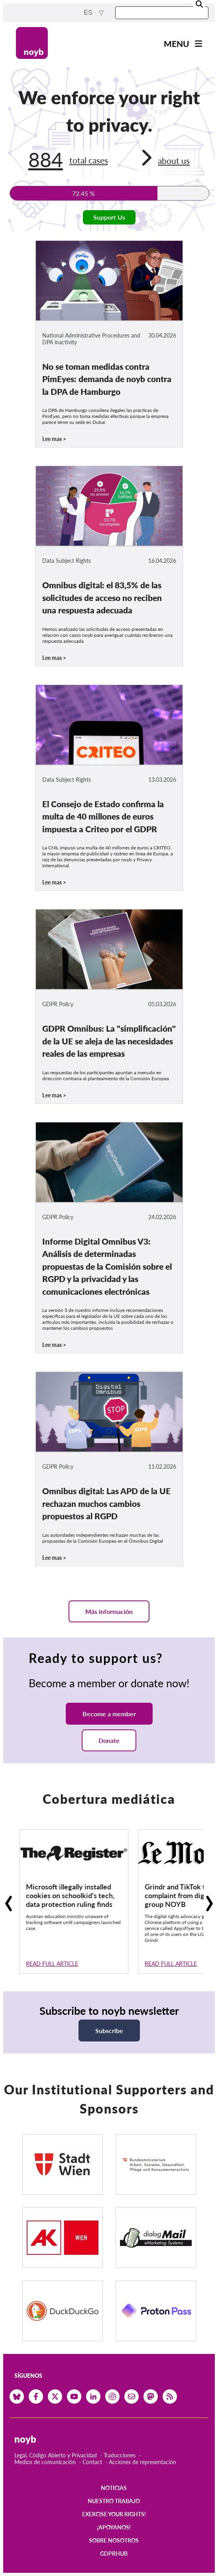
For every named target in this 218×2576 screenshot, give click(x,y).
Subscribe (109, 2030)
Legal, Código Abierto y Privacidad (55, 2455)
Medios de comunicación (45, 2462)
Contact (92, 2462)
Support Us (109, 217)
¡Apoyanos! (114, 2527)
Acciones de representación (142, 2462)
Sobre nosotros (114, 2540)
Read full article (52, 1963)
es (89, 12)
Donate (109, 1740)
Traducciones (120, 2455)
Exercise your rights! (114, 2514)
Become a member (109, 1713)
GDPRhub (114, 2553)
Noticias (114, 2487)
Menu (176, 43)
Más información (109, 1611)
